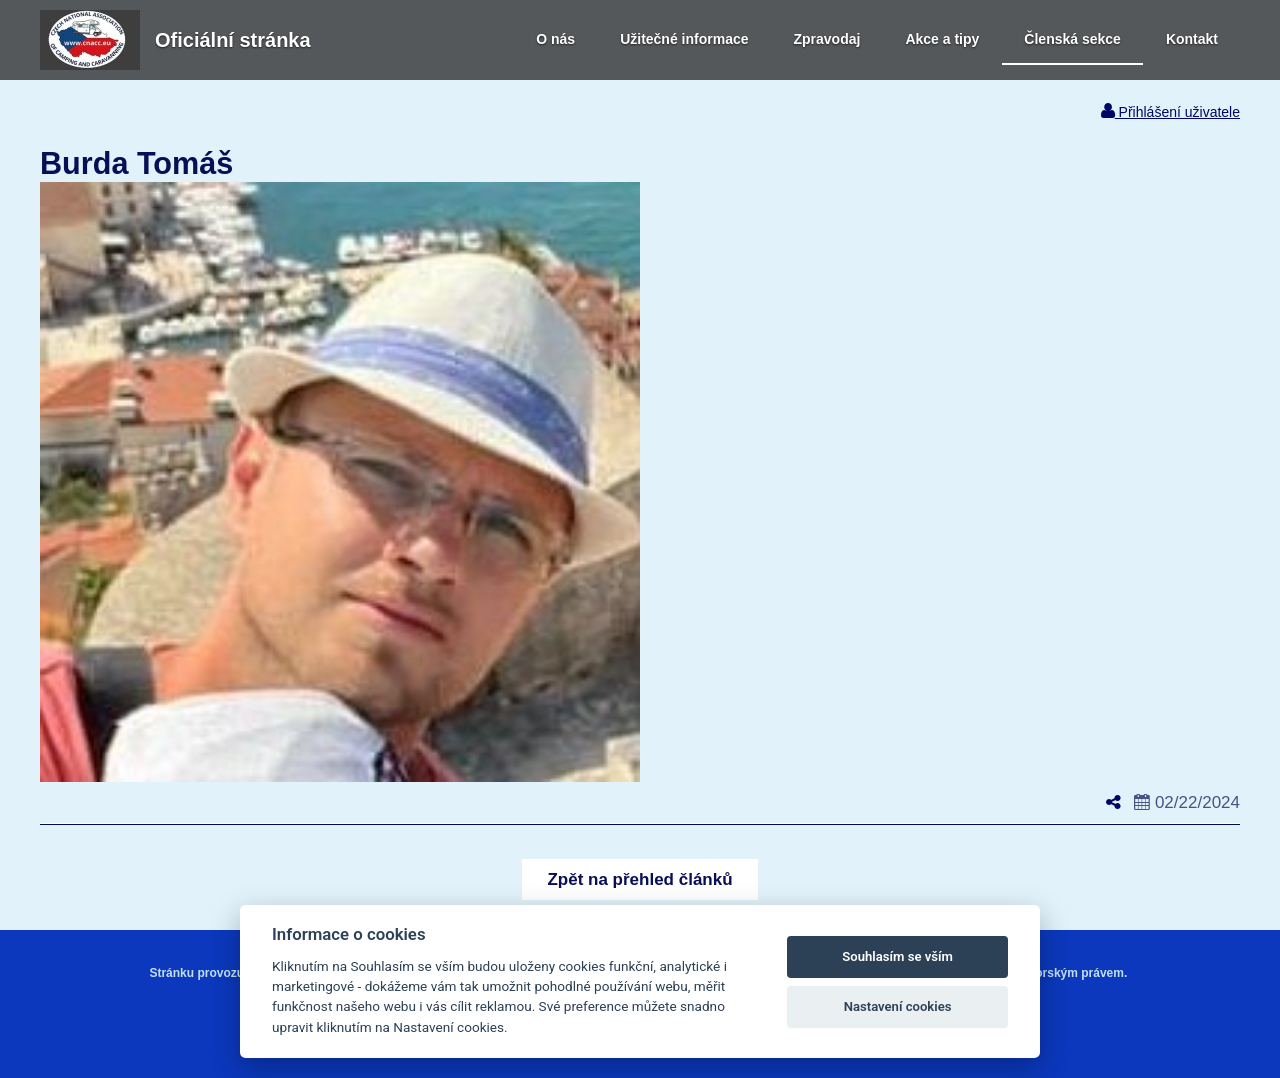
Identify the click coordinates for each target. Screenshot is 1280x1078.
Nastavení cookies (898, 1006)
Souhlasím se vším (897, 956)
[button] (639, 879)
